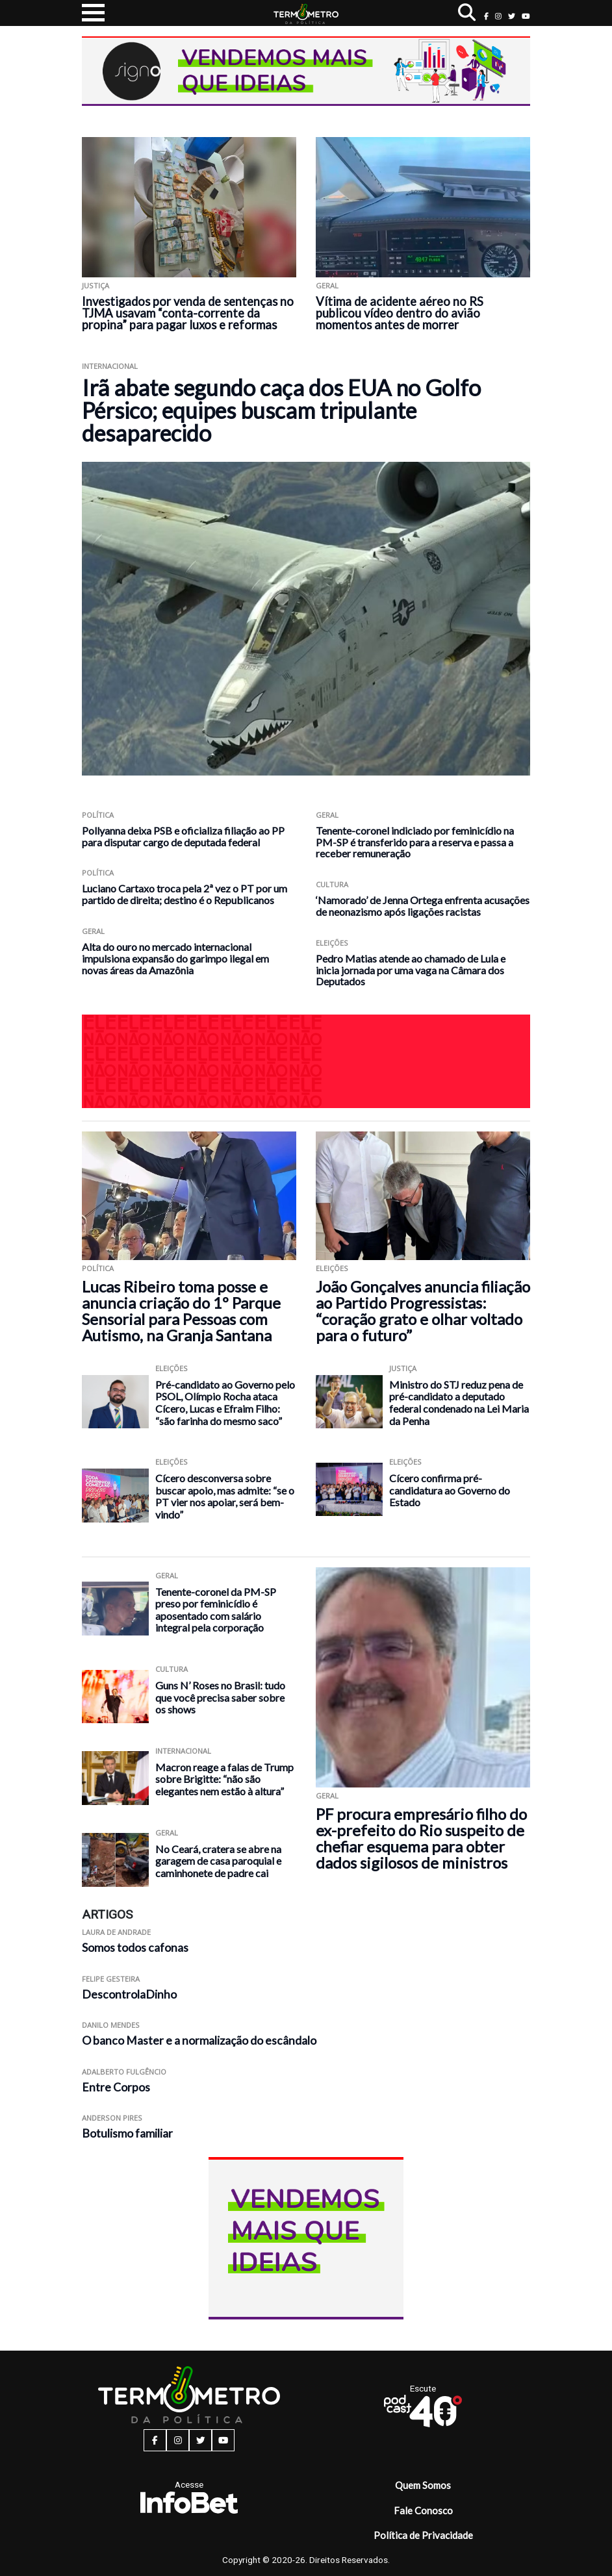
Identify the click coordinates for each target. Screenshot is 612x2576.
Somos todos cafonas (135, 1947)
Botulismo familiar (127, 2133)
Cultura (332, 884)
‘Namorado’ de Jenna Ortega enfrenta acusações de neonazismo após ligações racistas (422, 906)
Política (98, 815)
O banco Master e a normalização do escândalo (199, 2040)
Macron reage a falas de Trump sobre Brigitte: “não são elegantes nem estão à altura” (224, 1779)
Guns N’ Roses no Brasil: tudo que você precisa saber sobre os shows (220, 1697)
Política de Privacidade (423, 2535)
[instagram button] (498, 16)
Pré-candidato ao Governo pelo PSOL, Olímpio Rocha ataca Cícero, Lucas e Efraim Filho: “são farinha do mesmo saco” (225, 1402)
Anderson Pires (112, 2118)
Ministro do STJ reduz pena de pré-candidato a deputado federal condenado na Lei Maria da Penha (459, 1402)
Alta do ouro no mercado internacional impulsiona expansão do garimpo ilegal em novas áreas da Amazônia (175, 958)
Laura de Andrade (116, 1932)
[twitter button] (511, 16)
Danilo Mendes (111, 2025)
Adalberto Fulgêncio (124, 2072)
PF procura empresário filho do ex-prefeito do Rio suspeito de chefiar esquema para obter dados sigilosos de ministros (421, 1838)
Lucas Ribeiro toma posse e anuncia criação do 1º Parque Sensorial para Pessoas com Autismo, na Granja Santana (181, 1311)
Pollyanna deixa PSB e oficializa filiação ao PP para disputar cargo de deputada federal (183, 836)
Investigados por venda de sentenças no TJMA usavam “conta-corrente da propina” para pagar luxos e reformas (188, 313)
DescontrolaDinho (129, 1994)
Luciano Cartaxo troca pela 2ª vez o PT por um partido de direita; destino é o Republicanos (184, 894)
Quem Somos (423, 2485)
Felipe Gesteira (111, 1979)
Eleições (332, 943)
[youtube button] (526, 16)
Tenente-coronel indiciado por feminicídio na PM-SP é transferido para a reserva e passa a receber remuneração (415, 842)
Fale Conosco (423, 2510)
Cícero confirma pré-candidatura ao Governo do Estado (449, 1490)
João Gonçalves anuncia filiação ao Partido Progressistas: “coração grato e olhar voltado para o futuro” (423, 1311)
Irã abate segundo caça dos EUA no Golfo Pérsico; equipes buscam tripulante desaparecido (281, 410)
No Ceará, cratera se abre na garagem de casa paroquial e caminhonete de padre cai (218, 1861)
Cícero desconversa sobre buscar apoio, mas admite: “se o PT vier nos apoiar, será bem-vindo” (224, 1496)
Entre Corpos (116, 2087)
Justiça (95, 285)
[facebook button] (486, 16)
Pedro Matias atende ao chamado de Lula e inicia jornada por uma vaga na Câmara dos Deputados (410, 970)
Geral (327, 285)
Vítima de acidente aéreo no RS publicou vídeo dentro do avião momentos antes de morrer (399, 313)
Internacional (110, 366)
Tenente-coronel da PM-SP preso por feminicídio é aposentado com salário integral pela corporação (215, 1609)
